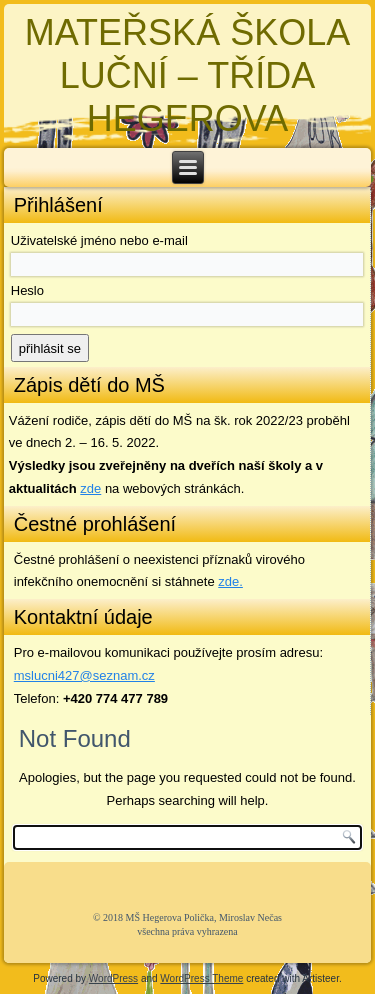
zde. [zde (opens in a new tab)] (230, 581)
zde (90, 488)
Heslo (27, 290)
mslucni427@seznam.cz (84, 675)
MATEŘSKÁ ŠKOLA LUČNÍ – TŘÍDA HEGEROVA (187, 75)
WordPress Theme (201, 978)
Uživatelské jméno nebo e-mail (99, 240)
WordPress (113, 978)
